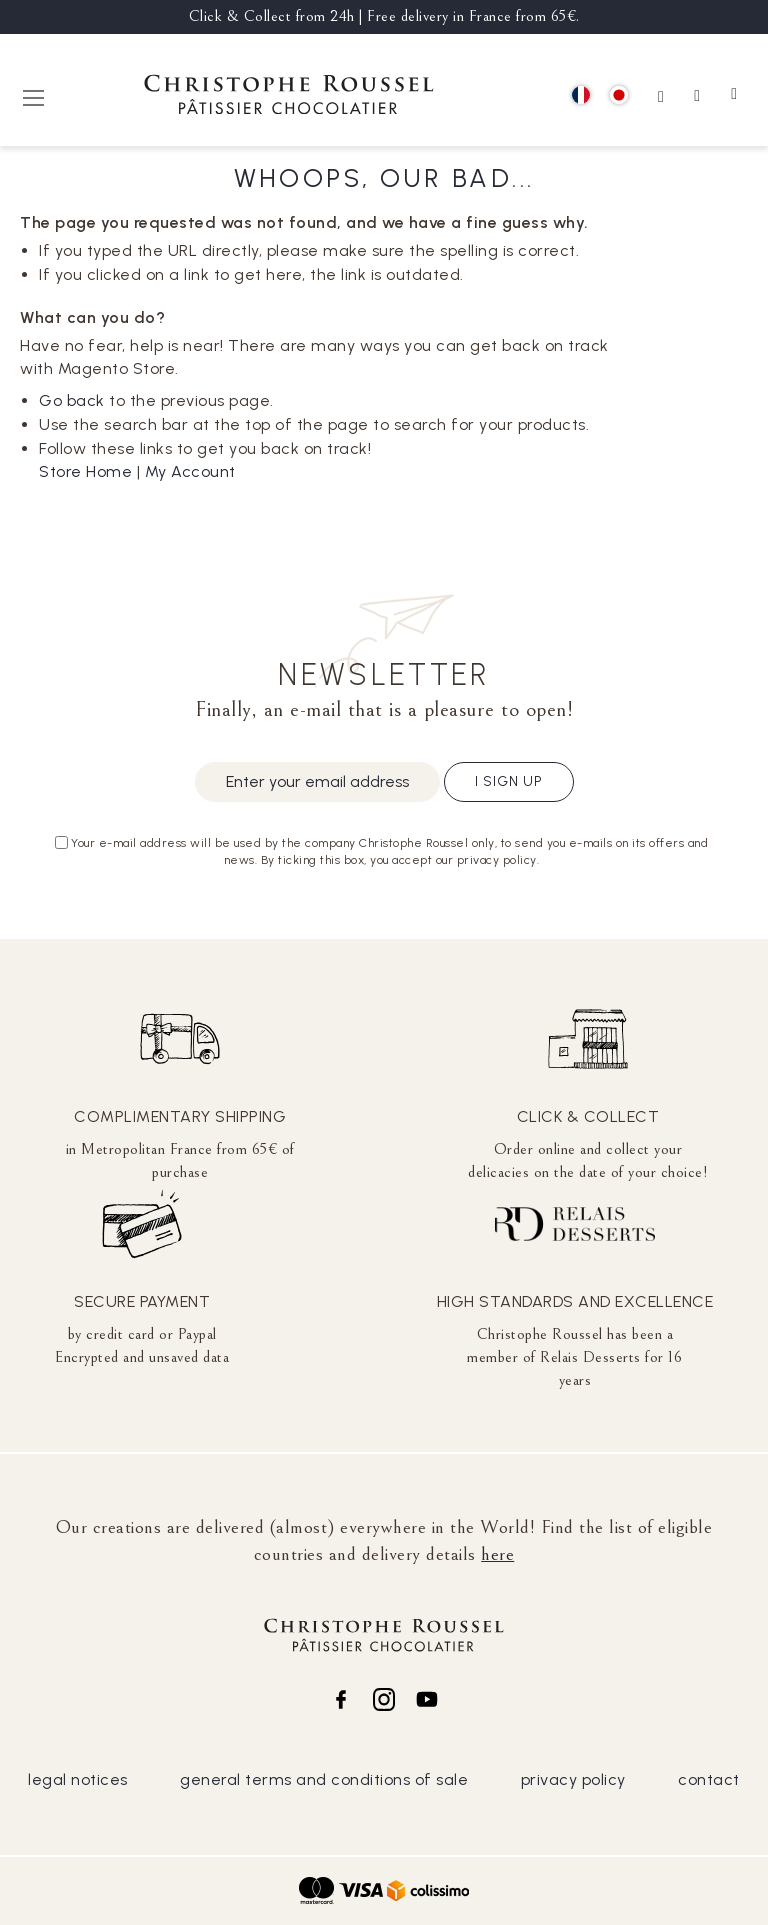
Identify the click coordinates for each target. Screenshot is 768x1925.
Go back (72, 400)
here (497, 1554)
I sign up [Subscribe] (509, 781)
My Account (190, 471)
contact (709, 1779)
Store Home (85, 471)
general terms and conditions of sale (324, 1779)
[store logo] (289, 97)
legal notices (78, 1779)
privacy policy (573, 1779)
